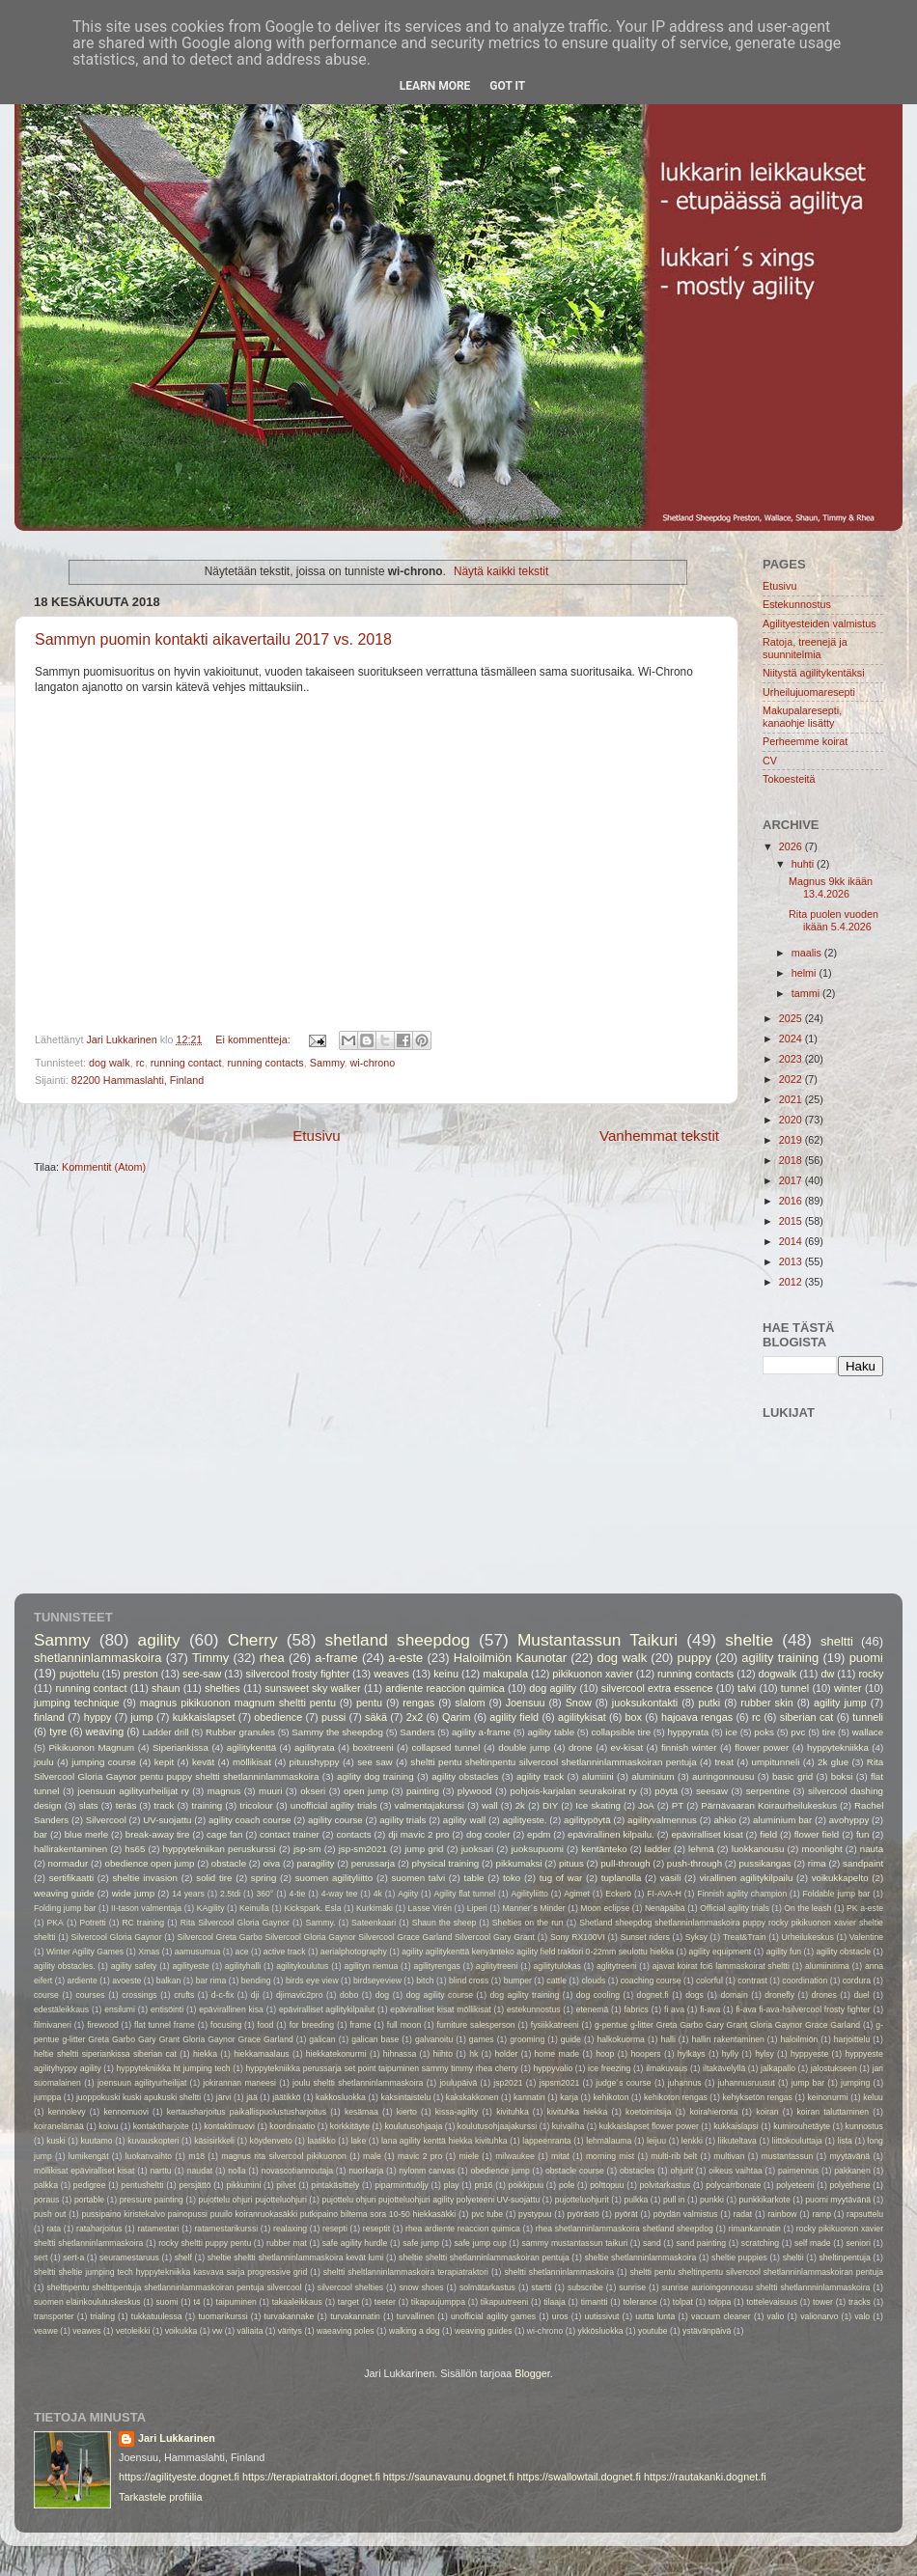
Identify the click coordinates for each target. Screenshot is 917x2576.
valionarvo (819, 2316)
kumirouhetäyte (801, 2126)
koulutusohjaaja (413, 2126)
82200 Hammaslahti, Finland (137, 1080)
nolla (236, 2170)
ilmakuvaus (666, 2068)
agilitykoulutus (302, 1966)
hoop (605, 2054)
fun (863, 1834)
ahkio (724, 1819)
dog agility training (525, 1995)
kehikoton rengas (676, 2097)
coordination (804, 1980)
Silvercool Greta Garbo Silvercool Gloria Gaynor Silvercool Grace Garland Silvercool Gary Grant (356, 1937)
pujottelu (79, 1673)
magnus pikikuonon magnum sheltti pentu (238, 1702)
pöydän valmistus (685, 2214)
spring (263, 1877)
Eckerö (618, 1893)
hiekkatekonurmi (336, 2054)
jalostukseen (834, 2068)
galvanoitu (434, 2039)
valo (862, 2316)
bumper (518, 1980)
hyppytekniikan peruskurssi (219, 1848)
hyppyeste (809, 2054)
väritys (290, 2331)
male (372, 2156)
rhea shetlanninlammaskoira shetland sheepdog (624, 2228)
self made (812, 2243)
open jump (366, 1791)
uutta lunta (655, 2316)
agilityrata (314, 1747)
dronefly (779, 1995)
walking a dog (414, 2331)
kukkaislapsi (736, 2126)
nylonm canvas (427, 2170)
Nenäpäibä (665, 1908)
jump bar (808, 2083)
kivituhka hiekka (577, 2112)
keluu (873, 2097)
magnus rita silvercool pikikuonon (284, 2156)
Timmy (210, 1657)
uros (560, 2316)
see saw (374, 1762)
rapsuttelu (865, 2214)
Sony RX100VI (577, 1937)
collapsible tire (621, 1732)
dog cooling (598, 1995)
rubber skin (766, 1702)
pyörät (626, 2214)
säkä (376, 1717)
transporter (54, 2316)
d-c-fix (222, 1995)
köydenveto (271, 2141)
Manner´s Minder (533, 1908)
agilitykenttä (251, 1747)
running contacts (265, 1062)
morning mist (610, 2156)
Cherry (253, 1639)
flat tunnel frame (164, 2025)
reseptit (376, 2228)
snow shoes (421, 2287)
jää (252, 2097)
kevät (203, 1762)
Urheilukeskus (808, 1937)
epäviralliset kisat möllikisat (440, 2009)
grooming (527, 2039)
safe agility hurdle (355, 2243)
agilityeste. (525, 1819)
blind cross (468, 1980)
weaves (391, 1673)
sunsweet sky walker (312, 1688)
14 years (188, 1893)
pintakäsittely (335, 2185)
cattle (556, 1980)
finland (49, 1717)
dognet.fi (653, 1995)
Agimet (577, 1893)
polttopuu (607, 2185)
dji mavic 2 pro (418, 1834)
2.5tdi (230, 1893)
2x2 (414, 1717)
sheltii (793, 2257)
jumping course (103, 1762)
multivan (728, 2156)
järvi (224, 2097)
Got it (507, 86)
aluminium (652, 1776)
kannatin (529, 2097)
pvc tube (487, 2214)
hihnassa (400, 2054)
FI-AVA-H (664, 1893)
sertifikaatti (71, 1877)
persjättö (194, 2185)
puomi (866, 1657)
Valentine (866, 1937)
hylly (730, 2054)
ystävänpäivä (706, 2331)
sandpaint (863, 1863)
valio (776, 2316)
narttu (161, 2170)
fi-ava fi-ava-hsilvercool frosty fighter (803, 2009)
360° (264, 1893)
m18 (196, 2156)
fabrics (636, 2009)
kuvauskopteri (153, 2141)
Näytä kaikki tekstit (501, 571)
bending (256, 1980)
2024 (792, 1038)
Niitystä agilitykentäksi (814, 673)
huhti (804, 864)
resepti (334, 2228)
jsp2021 (507, 2083)
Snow (579, 1702)
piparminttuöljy (402, 2185)
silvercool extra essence (657, 1688)
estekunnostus (534, 2009)
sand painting (702, 2243)
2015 (792, 1221)
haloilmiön (799, 2039)
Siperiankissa (180, 1747)
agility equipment (720, 1951)
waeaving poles (345, 2331)
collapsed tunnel (445, 1747)
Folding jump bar (65, 1908)
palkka (46, 2185)
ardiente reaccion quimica (444, 1688)
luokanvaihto (148, 2156)
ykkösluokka (601, 2331)
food (266, 2025)
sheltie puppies (739, 2257)
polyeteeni (795, 2185)
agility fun (783, 1951)
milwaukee (515, 2156)
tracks (859, 2302)
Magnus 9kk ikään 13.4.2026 (831, 887)
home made (557, 2054)
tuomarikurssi (222, 2316)
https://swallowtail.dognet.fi (578, 2476)
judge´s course (623, 2083)
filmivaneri (52, 2025)
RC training (143, 1922)
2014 (792, 1241)
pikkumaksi (519, 1863)
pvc (798, 1732)
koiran (767, 2112)
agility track (540, 1776)
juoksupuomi (537, 1848)
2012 (792, 1282)
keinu (445, 1673)
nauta (871, 1848)
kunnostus (864, 2126)
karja (569, 2097)
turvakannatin (355, 2316)
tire (829, 1732)
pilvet (285, 2185)
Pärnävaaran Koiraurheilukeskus (769, 1805)
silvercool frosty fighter (297, 1673)
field (768, 1834)
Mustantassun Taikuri (597, 1639)
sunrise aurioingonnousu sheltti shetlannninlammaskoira (765, 2287)
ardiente (82, 1980)
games (481, 2039)
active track (285, 1951)
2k (520, 1805)
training (206, 1805)
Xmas (148, 1951)
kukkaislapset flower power (649, 2126)
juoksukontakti (645, 1702)
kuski (56, 2141)
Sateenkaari (373, 1922)
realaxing (290, 2228)
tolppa (720, 2302)
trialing (103, 2316)
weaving (105, 1731)
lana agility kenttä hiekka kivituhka (444, 2141)
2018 (792, 1160)
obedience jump (499, 2170)
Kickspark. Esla (312, 1908)
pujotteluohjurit (582, 2199)
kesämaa (361, 2112)
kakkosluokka (341, 2097)
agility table (550, 1732)
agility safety (134, 1966)
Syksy (696, 1937)
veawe (46, 2331)
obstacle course (574, 2170)
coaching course (651, 1980)
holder (505, 2054)
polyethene (849, 2185)
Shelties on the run (528, 1922)
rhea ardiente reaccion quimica (462, 2228)
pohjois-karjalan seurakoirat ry (573, 1791)
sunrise (632, 2287)
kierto (407, 2112)
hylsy (764, 2054)
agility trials (402, 1819)
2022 (792, 1079)
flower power (762, 1747)
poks (764, 1732)
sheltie (749, 1639)
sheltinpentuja (844, 2257)
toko (511, 1877)
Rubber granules (240, 1732)
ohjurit (682, 2170)
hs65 (135, 1848)
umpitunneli (776, 1762)
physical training (446, 1863)
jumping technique (77, 1702)
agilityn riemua (371, 1966)
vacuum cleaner (721, 2316)
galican (322, 2039)
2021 (792, 1099)
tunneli (867, 1717)
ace (242, 1951)
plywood (475, 1791)
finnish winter (689, 1747)
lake (358, 2141)
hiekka (205, 2054)
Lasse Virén (430, 1908)
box (633, 1717)
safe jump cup (481, 2243)
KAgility (211, 1908)
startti (541, 2287)
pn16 (483, 2185)
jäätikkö (286, 2097)
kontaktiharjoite (161, 2126)
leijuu (656, 2141)
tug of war (561, 1877)
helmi (806, 973)
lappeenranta (546, 2141)
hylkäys (692, 2054)
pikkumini (243, 2185)
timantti (594, 2302)
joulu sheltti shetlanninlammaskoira (357, 2083)
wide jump (133, 1893)
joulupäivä (458, 2083)
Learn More (435, 86)
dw (827, 1673)
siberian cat (807, 1717)
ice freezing (609, 2068)
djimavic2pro (299, 1995)
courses (89, 1995)
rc (140, 1062)
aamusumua (197, 1951)
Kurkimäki (374, 1908)
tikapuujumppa (438, 2302)
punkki (712, 2199)
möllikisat (252, 1762)
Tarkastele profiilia (160, 2497)
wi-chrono (373, 1062)
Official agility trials (734, 1908)
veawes (86, 2331)
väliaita (250, 2331)
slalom (470, 1702)
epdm (538, 1834)
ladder (658, 1848)
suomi (166, 2302)
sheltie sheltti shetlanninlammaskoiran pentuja (484, 2257)
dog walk (109, 1062)
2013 (792, 1261)
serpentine (768, 1791)
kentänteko (604, 1848)
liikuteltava (737, 2141)
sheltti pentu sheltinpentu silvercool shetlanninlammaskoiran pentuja (553, 1762)
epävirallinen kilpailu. (611, 1834)
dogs (694, 1995)
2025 (792, 1018)
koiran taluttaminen (833, 2112)
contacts (353, 1834)
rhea (272, 1657)
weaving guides (483, 2331)
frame (360, 2025)
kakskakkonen (472, 2097)
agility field (514, 1717)
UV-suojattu (167, 1819)
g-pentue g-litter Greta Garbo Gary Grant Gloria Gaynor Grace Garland (727, 2025)
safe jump (421, 2243)
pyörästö (583, 2214)
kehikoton (611, 2097)
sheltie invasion (144, 1877)
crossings (139, 1995)
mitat (560, 2156)
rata (53, 2228)
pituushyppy (315, 1762)
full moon (404, 2025)
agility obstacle (843, 1951)
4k (378, 1893)
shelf (183, 2257)
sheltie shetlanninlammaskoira (641, 2257)
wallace (867, 1732)
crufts (184, 1995)
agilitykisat (582, 1717)
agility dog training (375, 1776)
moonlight (821, 1848)
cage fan (224, 1834)
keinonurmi (828, 2097)
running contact (186, 1062)
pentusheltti (142, 2185)
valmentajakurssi (429, 1805)
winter (848, 1688)
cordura (857, 1980)
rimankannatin (755, 2228)
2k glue (833, 1762)
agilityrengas (436, 1966)
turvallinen (415, 2316)
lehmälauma (608, 2141)
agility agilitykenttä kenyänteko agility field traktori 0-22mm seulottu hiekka (538, 1951)
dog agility (552, 1688)
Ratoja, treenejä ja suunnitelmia (805, 648)
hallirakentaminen (70, 1848)
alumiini (598, 1776)
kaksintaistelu (405, 2097)
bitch (424, 1980)
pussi (333, 1717)
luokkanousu (758, 1848)
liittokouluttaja (797, 2141)
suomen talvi (419, 1877)
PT (677, 1805)
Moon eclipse (604, 1908)
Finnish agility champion (742, 1893)
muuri (270, 1791)
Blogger (532, 2373)
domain (733, 1995)
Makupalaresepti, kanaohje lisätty (802, 717)
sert (40, 2257)
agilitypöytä (587, 1819)
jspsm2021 (560, 2083)
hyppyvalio (552, 2068)
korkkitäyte (350, 2126)
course (46, 1995)
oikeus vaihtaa (736, 2170)
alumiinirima (827, 1966)
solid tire (214, 1877)
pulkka (636, 2199)
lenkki (692, 2141)
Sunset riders (645, 1937)
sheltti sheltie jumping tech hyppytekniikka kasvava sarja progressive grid (170, 2272)
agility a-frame (481, 1732)
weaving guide (64, 1893)
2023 (792, 1059)
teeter (385, 2302)
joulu (44, 1762)
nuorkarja (365, 2170)
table (473, 1877)
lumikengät (89, 2156)
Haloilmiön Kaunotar (510, 1657)
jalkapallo (778, 2068)
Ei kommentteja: (253, 1039)
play (451, 2185)
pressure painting (151, 2199)
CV (770, 760)
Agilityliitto (530, 1893)
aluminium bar (782, 1819)
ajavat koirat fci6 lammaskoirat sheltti (721, 1966)
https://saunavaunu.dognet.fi (448, 2476)
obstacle (228, 1863)
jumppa (47, 2097)
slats (88, 1805)
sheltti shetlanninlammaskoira (559, 2272)
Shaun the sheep (444, 1922)
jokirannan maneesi (239, 2083)
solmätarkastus (487, 2287)
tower (823, 2302)
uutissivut (601, 2316)
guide (571, 2039)
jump (141, 1717)
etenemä (592, 2009)
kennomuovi (126, 2112)
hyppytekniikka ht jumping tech (174, 2068)
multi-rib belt (674, 2156)
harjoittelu (852, 2039)
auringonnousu (723, 1776)
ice (731, 1732)
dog (382, 1995)
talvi (746, 1688)
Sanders (417, 1732)
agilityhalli (243, 1966)
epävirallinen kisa (231, 2009)
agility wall (464, 1819)
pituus (571, 1863)
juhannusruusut (746, 2083)
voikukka (181, 2331)
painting (422, 1791)
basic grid (792, 1776)
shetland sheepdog (397, 1639)
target (348, 2302)
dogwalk (778, 1673)
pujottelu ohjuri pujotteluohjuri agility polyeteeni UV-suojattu (430, 2199)
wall (490, 1805)
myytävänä (849, 2156)
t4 (196, 2302)
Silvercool (106, 1819)
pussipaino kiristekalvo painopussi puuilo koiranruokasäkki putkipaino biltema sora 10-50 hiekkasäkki (268, 2214)
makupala (505, 1673)
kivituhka (512, 2112)
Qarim (456, 1717)
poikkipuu (526, 2185)
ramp (821, 2214)
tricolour (256, 1805)
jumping (855, 2083)
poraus (46, 2199)
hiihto (442, 2054)
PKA (55, 1922)
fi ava (674, 2009)
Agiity (408, 1893)
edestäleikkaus (61, 2009)
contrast (752, 1980)
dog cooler (488, 1834)
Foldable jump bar (836, 1893)
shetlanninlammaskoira (97, 1657)
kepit (164, 1762)
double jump (524, 1747)
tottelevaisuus (771, 2302)
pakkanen (852, 2170)
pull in (674, 2199)
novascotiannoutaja (297, 2170)
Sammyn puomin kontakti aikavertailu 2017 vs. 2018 (213, 639)
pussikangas (764, 1863)
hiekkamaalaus (262, 2054)
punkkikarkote (765, 2199)
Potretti (92, 1922)
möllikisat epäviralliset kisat (84, 2170)
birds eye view (312, 1980)
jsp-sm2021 (363, 1848)
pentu (369, 1702)
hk (473, 2054)
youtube (653, 2331)
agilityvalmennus (662, 1819)
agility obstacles (464, 1776)
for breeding (312, 2025)
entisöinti (167, 2009)
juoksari (477, 1848)
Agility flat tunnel (465, 1893)
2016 (792, 1200)
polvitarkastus (665, 2185)
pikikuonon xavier (592, 1673)
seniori (858, 2243)
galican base (375, 2039)
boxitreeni (372, 1747)
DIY (550, 1805)
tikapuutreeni (504, 2302)
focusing (225, 2025)
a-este (405, 1657)
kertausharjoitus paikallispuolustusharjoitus (246, 2112)
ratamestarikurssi (226, 2228)
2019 (792, 1140)
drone (581, 1747)
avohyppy (849, 1819)
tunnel (795, 1688)
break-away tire (157, 1834)
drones (824, 1995)
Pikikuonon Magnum (91, 1747)
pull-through (625, 1863)
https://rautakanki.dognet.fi (705, 2476)
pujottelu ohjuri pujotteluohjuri (252, 2199)
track (163, 1805)
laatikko (321, 2141)
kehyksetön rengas (757, 2097)
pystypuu (535, 2214)
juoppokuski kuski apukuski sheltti (138, 2097)
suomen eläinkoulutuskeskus (87, 2302)
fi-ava (710, 2009)
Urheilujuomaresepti (809, 692)
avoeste (126, 1980)
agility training (780, 1657)
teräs (126, 1805)
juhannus (685, 2083)
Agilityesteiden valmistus (819, 623)
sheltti (836, 1641)
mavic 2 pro (420, 2156)
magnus (224, 1791)
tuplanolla (621, 1877)
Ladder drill (165, 1732)
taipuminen (236, 2302)
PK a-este (865, 1908)
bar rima (211, 1980)
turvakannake (289, 2316)
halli (667, 2039)
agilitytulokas (557, 1966)
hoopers (646, 2054)
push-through (694, 1863)
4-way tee (339, 1893)
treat (723, 1762)
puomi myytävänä (838, 2199)
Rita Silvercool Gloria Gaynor (235, 1922)
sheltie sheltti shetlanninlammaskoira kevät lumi (296, 2257)
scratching (760, 2243)
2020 (792, 1119)
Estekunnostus (797, 604)
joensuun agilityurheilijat (141, 2083)
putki (709, 1702)
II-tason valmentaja (146, 1908)
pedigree (89, 2185)
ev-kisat (627, 1747)
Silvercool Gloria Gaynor (115, 1937)
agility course (335, 1819)
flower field (817, 1834)
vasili (670, 1877)
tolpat (683, 2302)
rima (817, 1863)
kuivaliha (568, 2126)
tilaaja (554, 2302)
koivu (108, 2126)
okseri (312, 1791)
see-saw (201, 1673)
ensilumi (119, 2009)
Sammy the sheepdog (337, 1732)
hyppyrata (688, 1732)
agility (159, 1639)
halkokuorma (621, 2039)
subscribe (585, 2287)
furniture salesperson (476, 2025)
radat (743, 2214)
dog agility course (439, 1995)
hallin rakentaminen (727, 2039)
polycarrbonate (733, 2185)
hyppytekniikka (838, 1747)
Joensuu (525, 1702)
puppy (694, 1657)
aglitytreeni (617, 1966)
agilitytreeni (497, 1966)
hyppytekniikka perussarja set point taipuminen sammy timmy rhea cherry (381, 2068)
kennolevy (67, 2112)
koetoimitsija (648, 2112)
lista (845, 2141)
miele (468, 2156)
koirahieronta (713, 2112)
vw (217, 2331)
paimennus (798, 2170)
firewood (103, 2025)
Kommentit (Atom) (104, 1167)
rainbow (781, 2214)
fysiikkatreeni (555, 2025)
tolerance (639, 2302)
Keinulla (254, 1908)
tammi (807, 993)
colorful (709, 1980)
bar (40, 1834)
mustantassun (788, 2156)
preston (141, 1673)
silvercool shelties (350, 2287)
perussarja (373, 1863)
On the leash (807, 1908)
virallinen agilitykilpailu (746, 1877)
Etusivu (316, 1135)
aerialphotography (353, 1951)
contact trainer (290, 1834)
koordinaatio (292, 2126)
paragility (316, 1863)
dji (255, 1995)
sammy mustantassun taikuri (574, 2243)
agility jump (840, 1702)
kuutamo (96, 2141)
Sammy (327, 1062)
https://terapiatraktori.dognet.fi (311, 2476)
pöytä (666, 1791)
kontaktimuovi (229, 2126)
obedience (278, 1717)
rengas (418, 1702)
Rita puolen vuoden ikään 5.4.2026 (833, 920)
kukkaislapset (204, 1717)
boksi (842, 1776)
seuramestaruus (129, 2257)
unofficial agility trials (334, 1805)
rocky (871, 1673)
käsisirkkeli (214, 2141)
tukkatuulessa (156, 2316)
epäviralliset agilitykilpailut (327, 2009)
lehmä (700, 1848)
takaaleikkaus (297, 2302)
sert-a (73, 2257)
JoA (646, 1805)
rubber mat (286, 2243)
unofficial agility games (493, 2316)
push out (50, 2214)
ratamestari (158, 2228)
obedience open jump (150, 1863)
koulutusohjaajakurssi (497, 2126)
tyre (58, 1731)
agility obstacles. (65, 1966)
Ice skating (598, 1805)
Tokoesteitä (789, 779)
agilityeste (190, 1966)
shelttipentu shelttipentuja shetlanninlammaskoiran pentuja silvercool (173, 2287)
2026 (792, 846)
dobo (349, 1995)
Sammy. (321, 1922)
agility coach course (250, 1819)
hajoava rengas (697, 1717)
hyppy (98, 1717)
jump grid (423, 1848)
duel (861, 1995)
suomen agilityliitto (334, 1877)
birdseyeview (377, 1980)
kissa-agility (457, 2112)
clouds (593, 1980)
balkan (168, 1980)
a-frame (336, 1657)
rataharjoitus (99, 2228)
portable (89, 2199)
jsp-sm (307, 1848)
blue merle (87, 1834)
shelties (222, 1688)
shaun (166, 1688)
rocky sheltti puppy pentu (204, 2243)
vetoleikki (133, 2331)
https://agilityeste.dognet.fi (179, 2476)
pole (566, 2185)
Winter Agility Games (85, 1951)
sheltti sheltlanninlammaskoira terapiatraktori (405, 2272)
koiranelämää (59, 2126)
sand (652, 2243)
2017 (792, 1180)
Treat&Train (744, 1937)
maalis (808, 952)
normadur (68, 1863)
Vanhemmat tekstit (659, 1135)
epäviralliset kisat (706, 1834)
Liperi (477, 1908)
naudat (199, 2170)
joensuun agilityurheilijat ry (133, 1791)
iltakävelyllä (724, 2068)
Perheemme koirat (805, 741)
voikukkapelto (840, 1877)
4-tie (298, 1893)
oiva (271, 1863)
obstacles (637, 2170)
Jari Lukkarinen (176, 2438)
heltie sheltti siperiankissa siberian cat (105, 2054)
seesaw (712, 1791)
